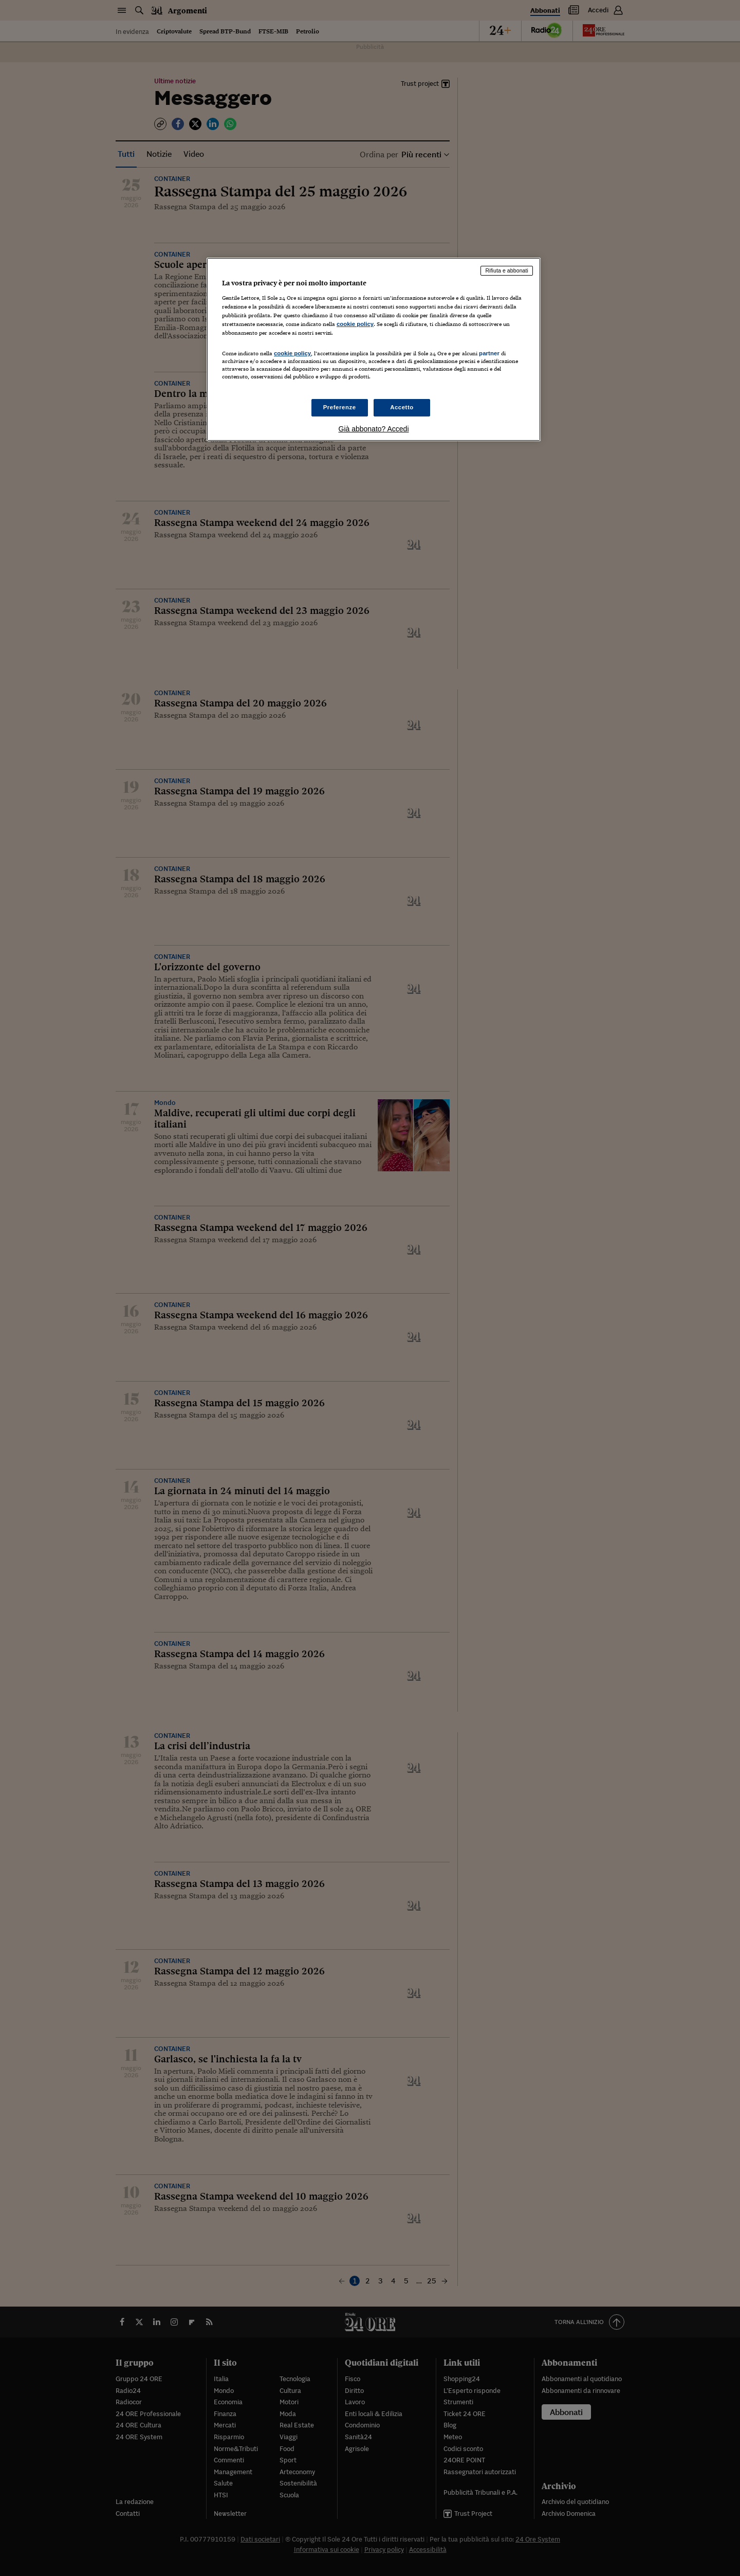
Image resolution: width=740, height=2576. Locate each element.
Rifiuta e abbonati (506, 270)
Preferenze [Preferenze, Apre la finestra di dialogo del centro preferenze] (339, 407)
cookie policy (355, 324)
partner (489, 353)
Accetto (402, 407)
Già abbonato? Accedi (374, 429)
